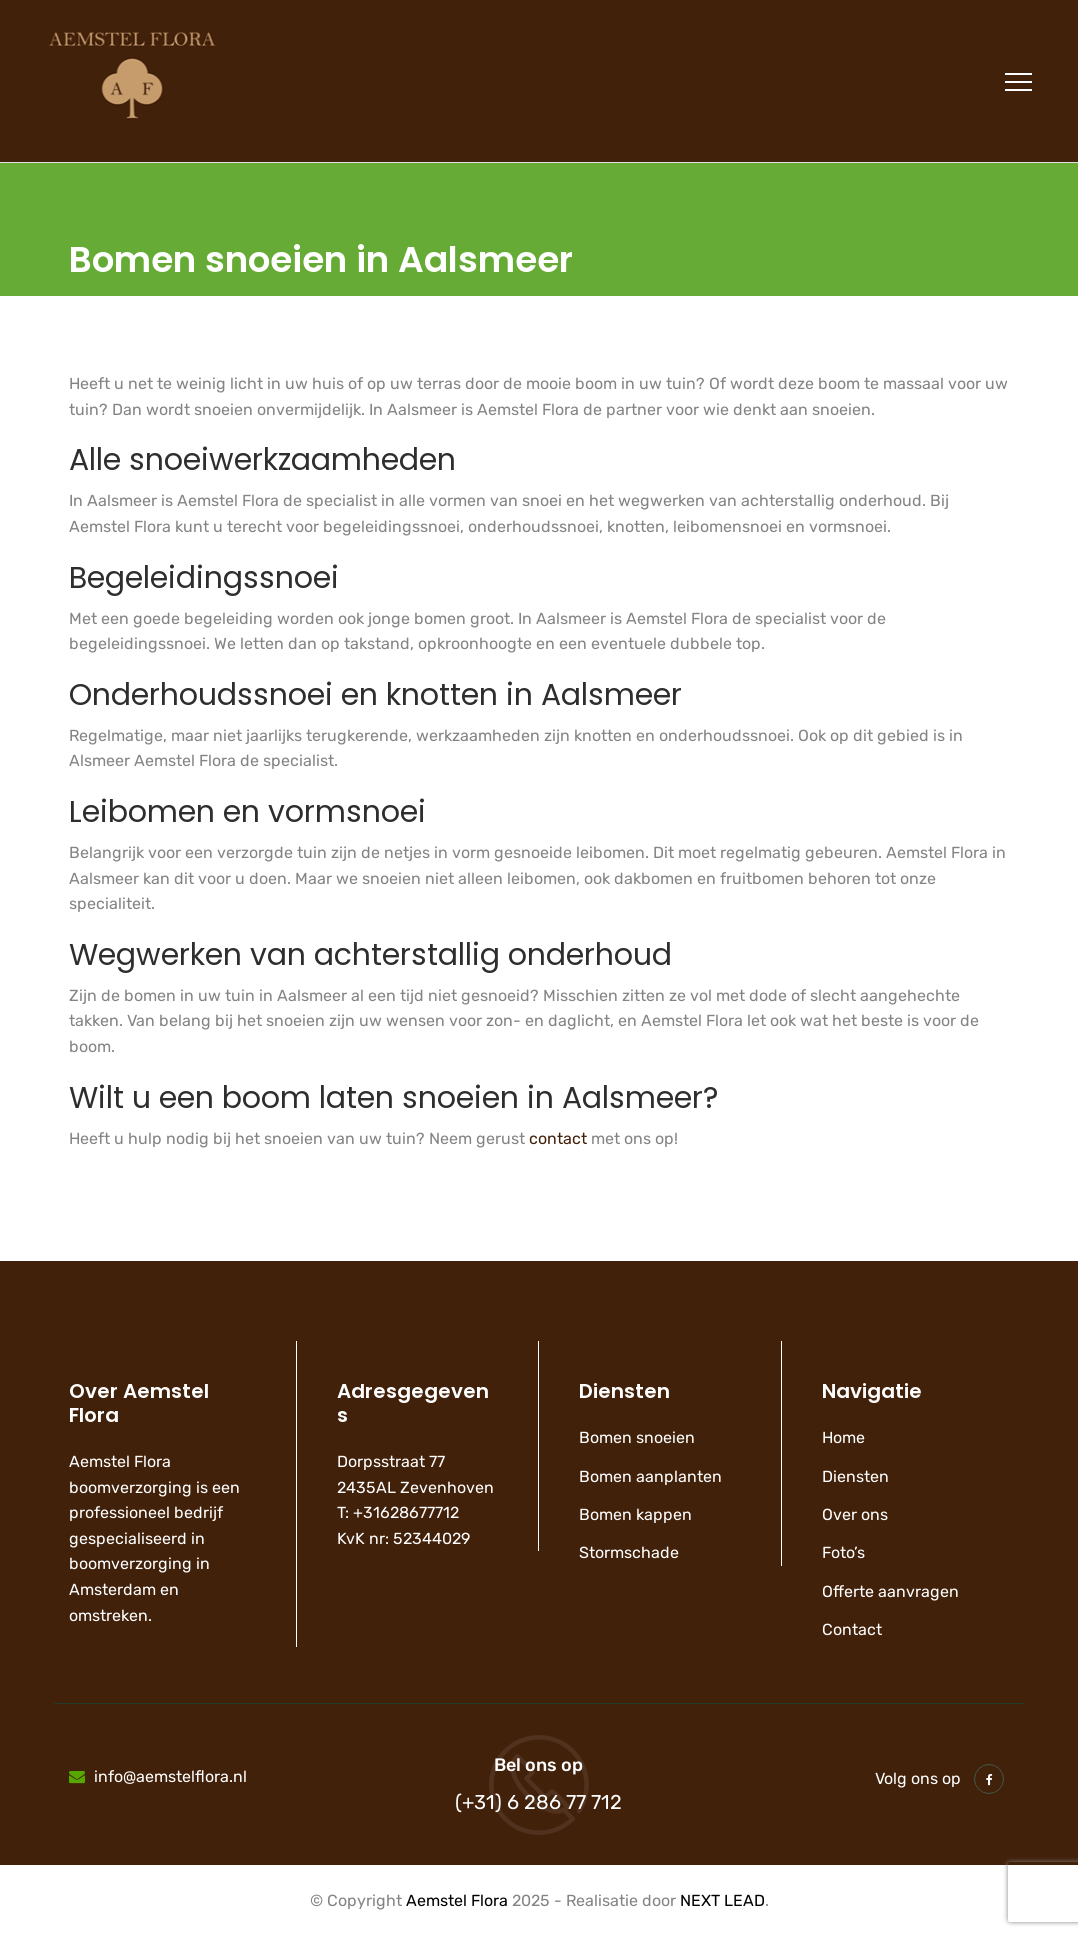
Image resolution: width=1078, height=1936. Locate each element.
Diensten (855, 1476)
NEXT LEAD (722, 1900)
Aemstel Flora (457, 1900)
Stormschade (629, 1552)
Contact (852, 1629)
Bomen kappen (635, 1514)
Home (843, 1437)
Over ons (855, 1514)
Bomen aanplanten (650, 1476)
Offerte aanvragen (890, 1591)
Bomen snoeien (637, 1437)
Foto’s (843, 1552)
